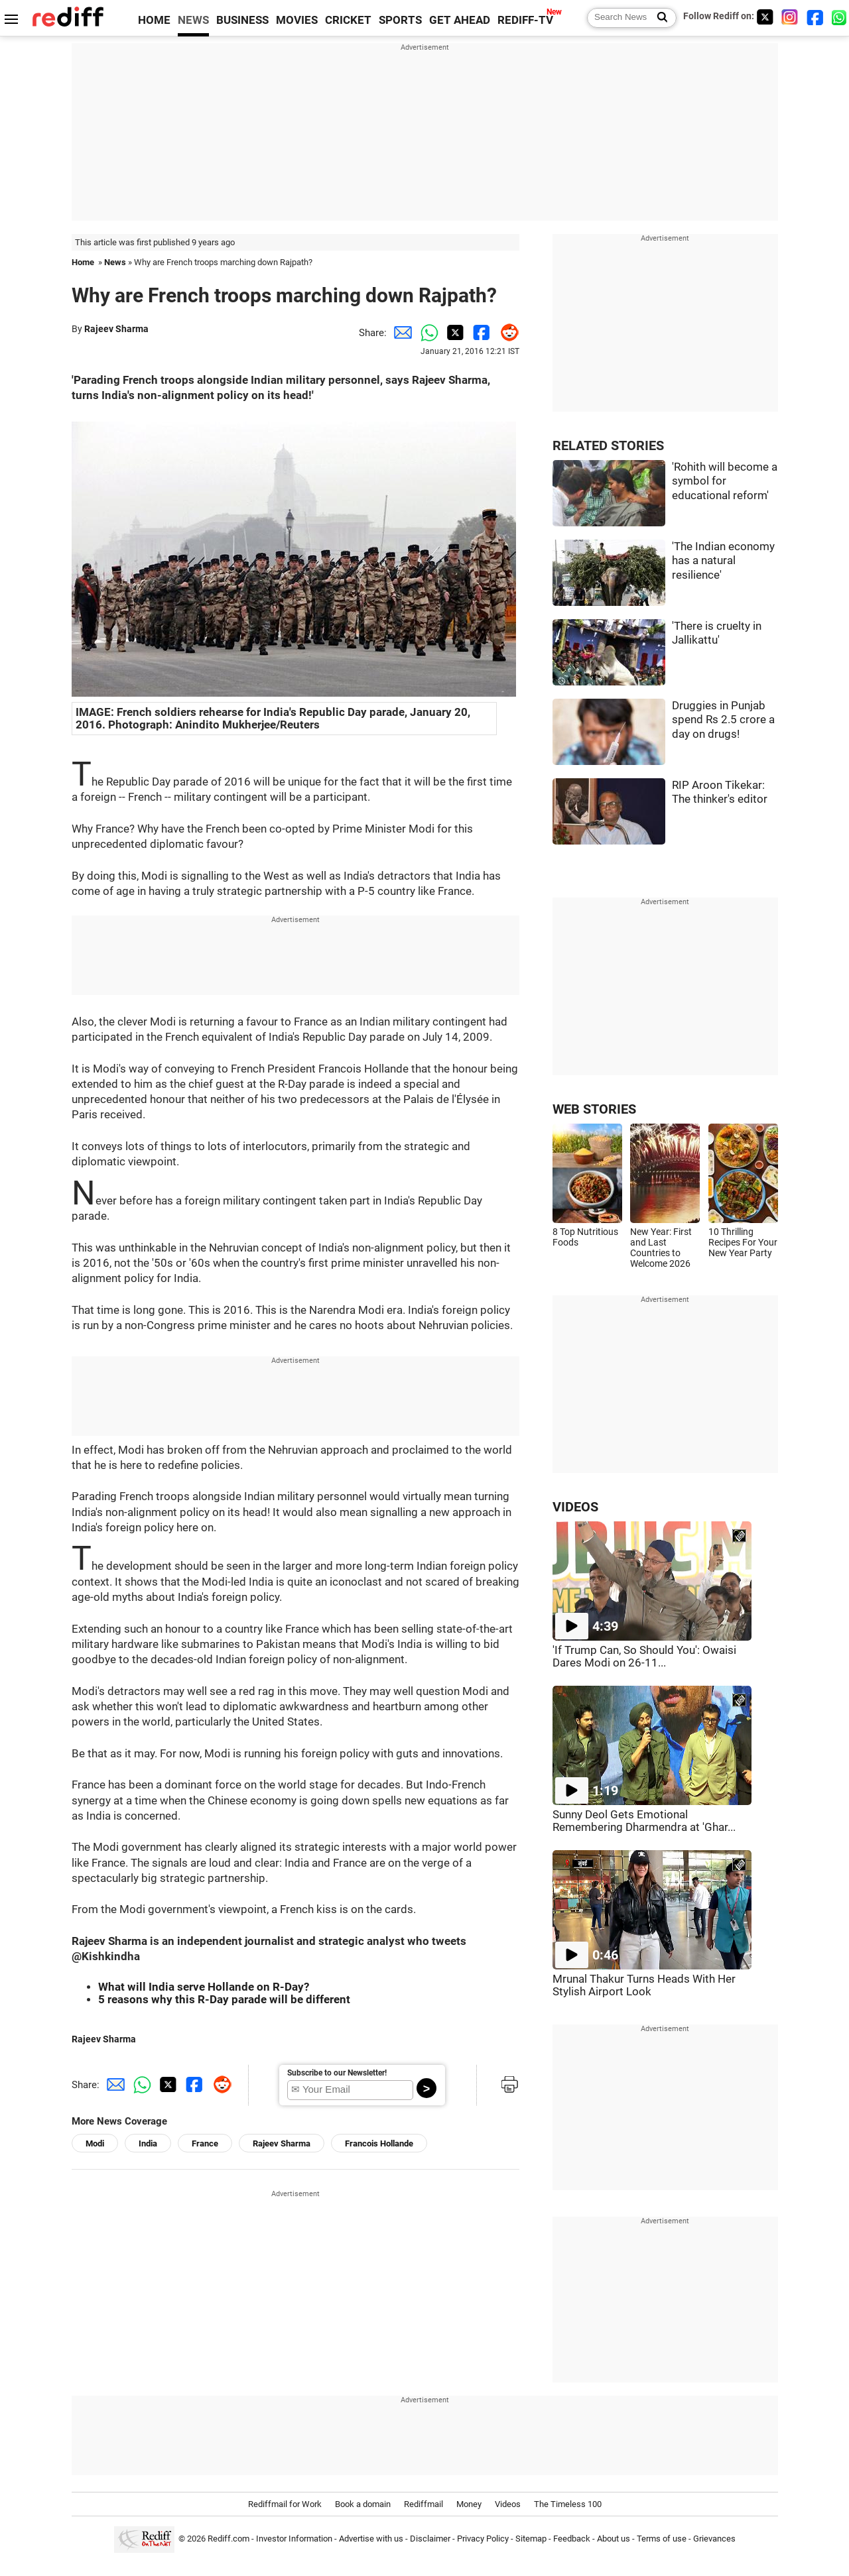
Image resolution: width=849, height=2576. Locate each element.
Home (83, 262)
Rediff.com (228, 2539)
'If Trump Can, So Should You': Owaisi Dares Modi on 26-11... (644, 1656)
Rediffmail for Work (285, 2504)
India (148, 2143)
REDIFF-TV (525, 20)
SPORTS (400, 20)
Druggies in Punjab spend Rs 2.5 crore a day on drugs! (723, 719)
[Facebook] (815, 17)
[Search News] (658, 18)
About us (613, 2539)
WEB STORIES (594, 1109)
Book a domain (363, 2504)
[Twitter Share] (453, 333)
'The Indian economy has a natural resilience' (723, 560)
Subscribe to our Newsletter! (337, 2073)
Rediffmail (423, 2504)
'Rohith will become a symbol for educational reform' (724, 481)
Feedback (571, 2539)
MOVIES (297, 20)
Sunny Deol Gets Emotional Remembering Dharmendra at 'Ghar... (644, 1821)
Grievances (714, 2539)
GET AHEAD (459, 20)
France (205, 2143)
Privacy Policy (483, 2539)
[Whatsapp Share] (426, 333)
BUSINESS (242, 20)
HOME (154, 20)
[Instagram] (790, 17)
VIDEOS (575, 1507)
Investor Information (294, 2539)
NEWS (193, 20)
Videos (508, 2504)
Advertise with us (371, 2539)
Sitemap (531, 2539)
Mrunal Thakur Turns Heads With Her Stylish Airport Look (644, 1985)
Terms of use (661, 2539)
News (115, 262)
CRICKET (348, 20)
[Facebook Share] (479, 333)
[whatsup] (840, 17)
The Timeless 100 (568, 2504)
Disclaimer (430, 2539)
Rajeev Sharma (116, 328)
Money (469, 2504)
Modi (95, 2143)
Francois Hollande (379, 2143)
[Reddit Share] (506, 333)
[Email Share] (400, 333)
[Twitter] (764, 17)
